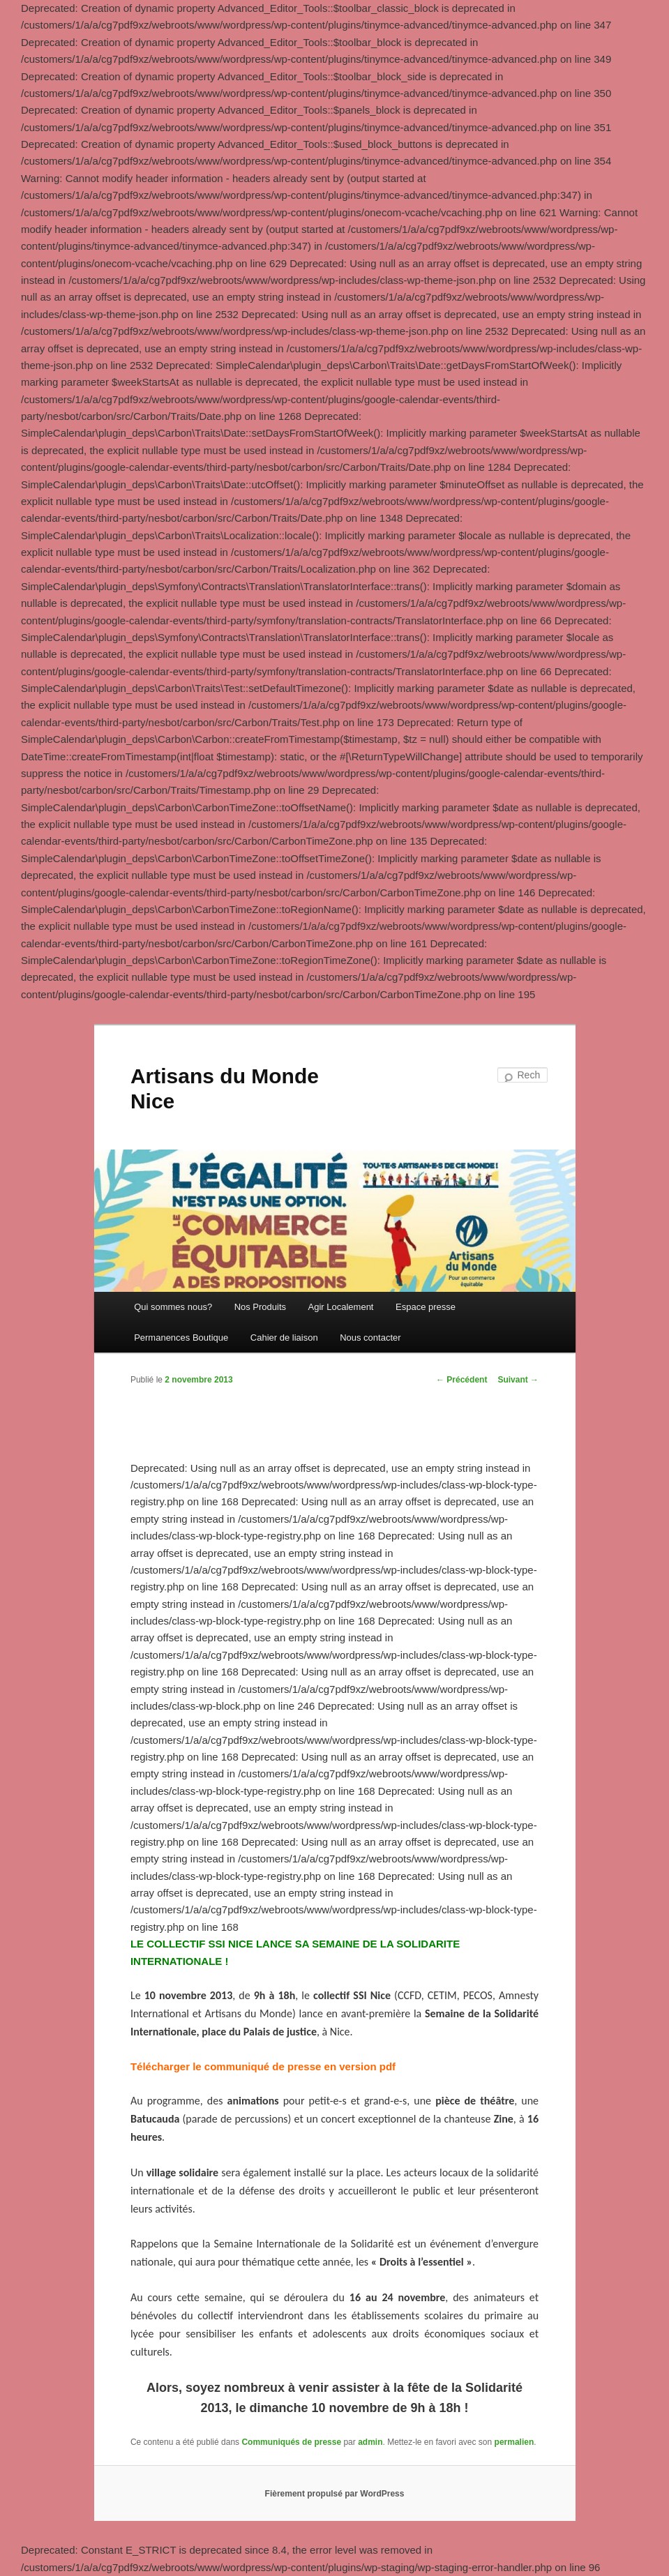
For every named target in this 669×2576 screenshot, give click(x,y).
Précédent (461, 1380)
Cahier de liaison (284, 1337)
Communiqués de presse (291, 2442)
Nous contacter (370, 1337)
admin (370, 2442)
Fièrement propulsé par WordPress (335, 2494)
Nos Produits (260, 1307)
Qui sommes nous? (173, 1307)
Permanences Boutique (181, 1337)
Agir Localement (341, 1307)
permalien (514, 2442)
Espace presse (426, 1307)
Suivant (518, 1380)
